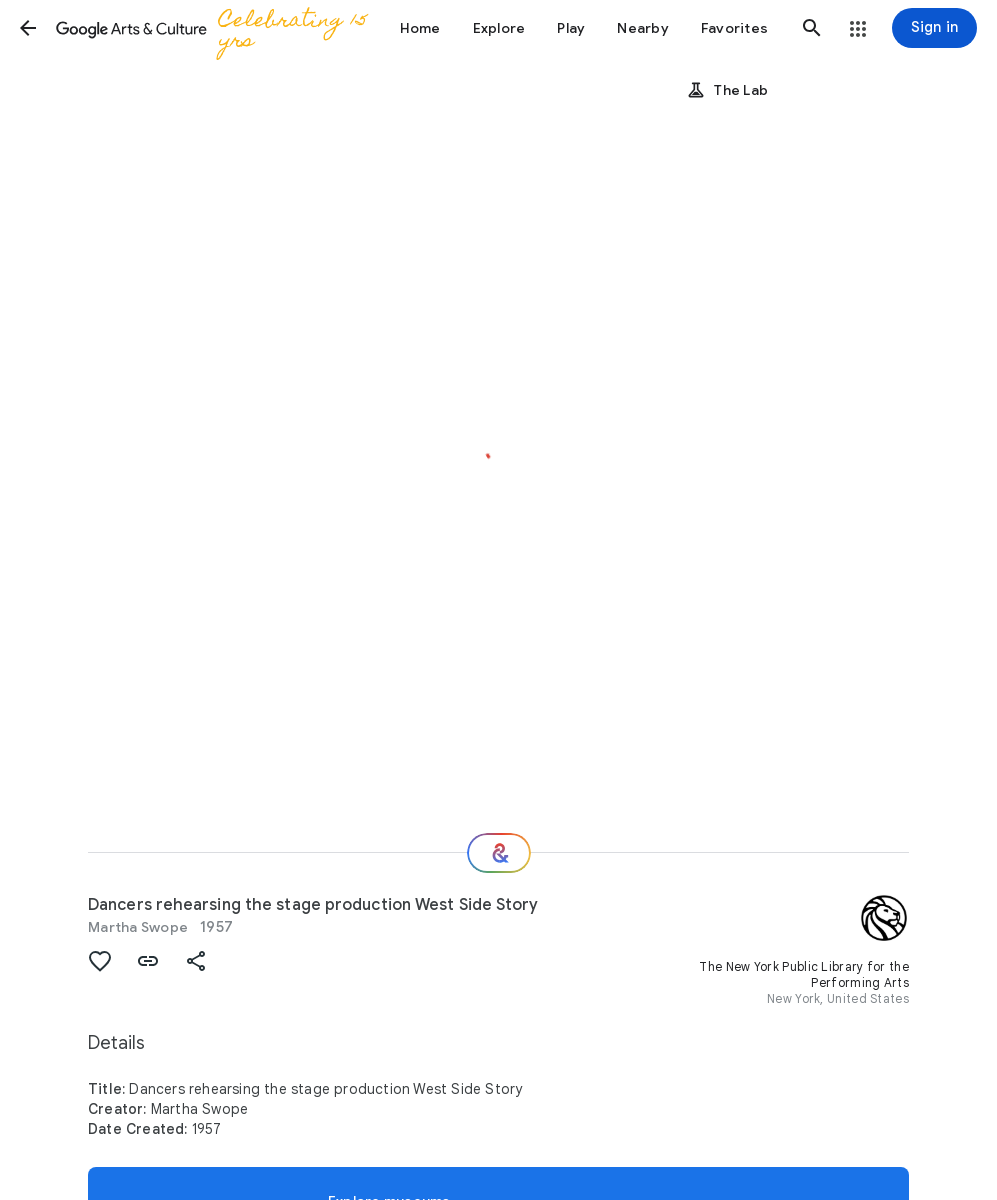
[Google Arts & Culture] (216, 28)
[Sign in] (934, 28)
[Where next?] (499, 853)
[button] (28, 28)
